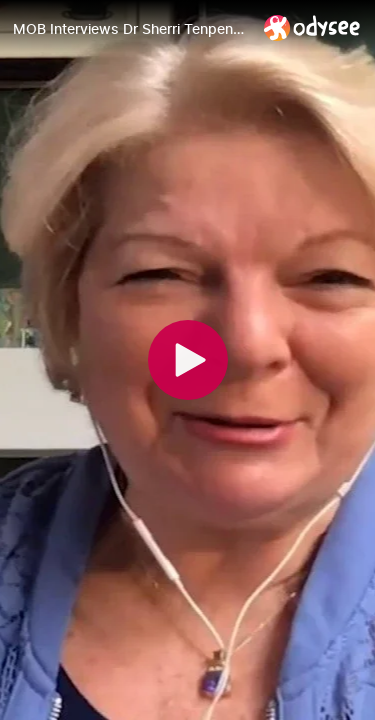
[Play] (188, 360)
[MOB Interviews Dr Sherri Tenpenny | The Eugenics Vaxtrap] (130, 29)
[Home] (312, 27)
